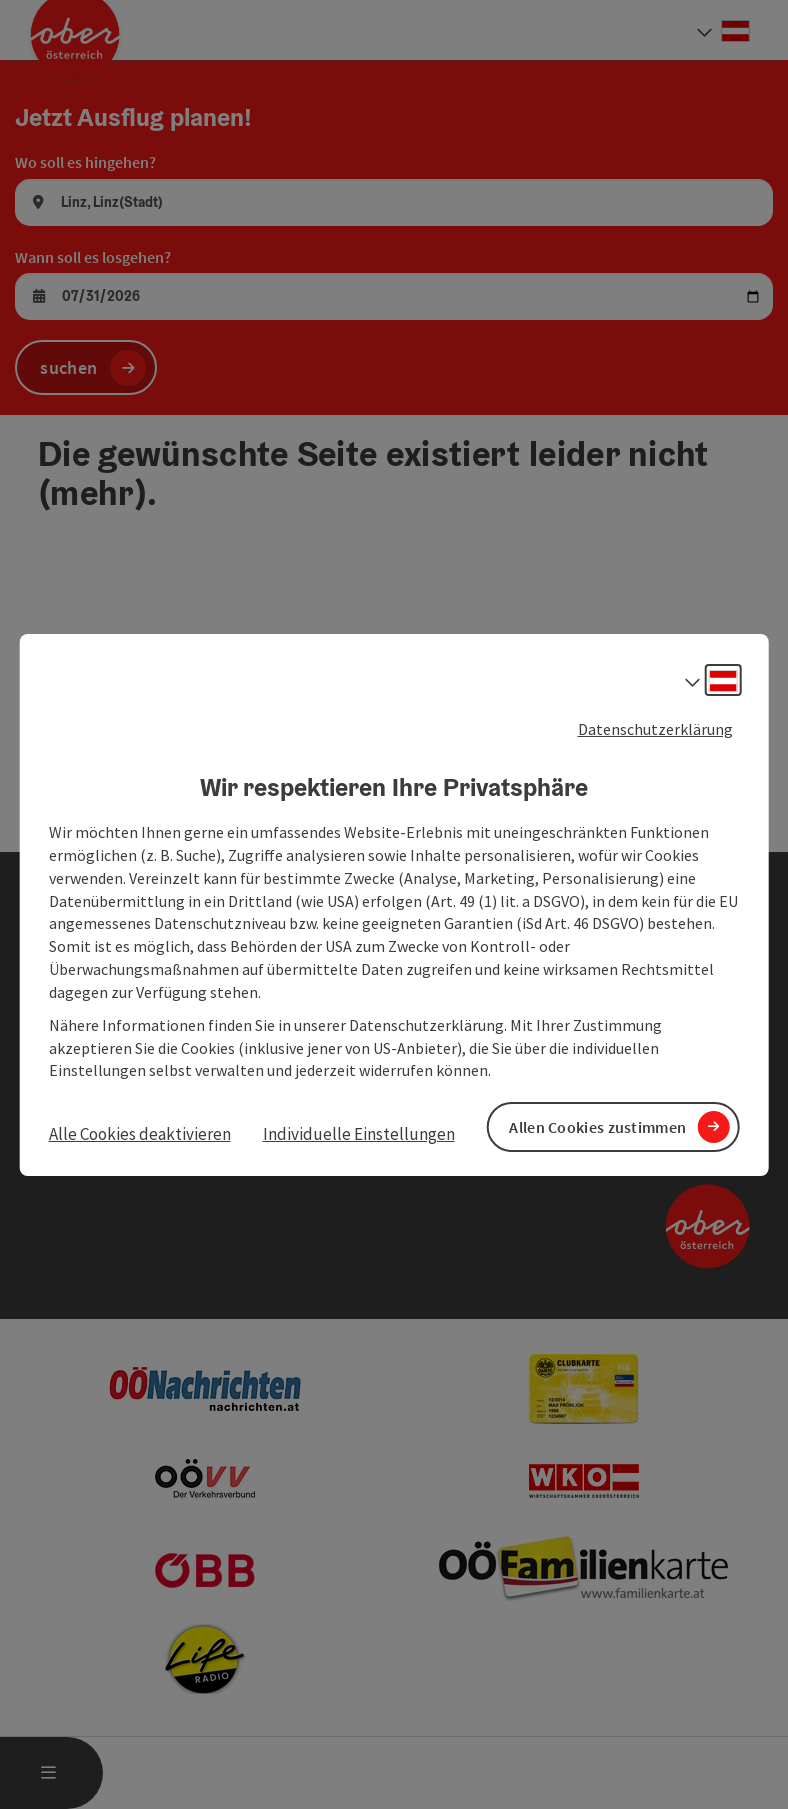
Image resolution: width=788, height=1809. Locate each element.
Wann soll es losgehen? (93, 257)
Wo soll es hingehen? (85, 162)
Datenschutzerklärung (655, 728)
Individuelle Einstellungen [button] (359, 1134)
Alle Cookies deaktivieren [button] (140, 1134)
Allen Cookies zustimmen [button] (597, 1126)
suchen (68, 367)
